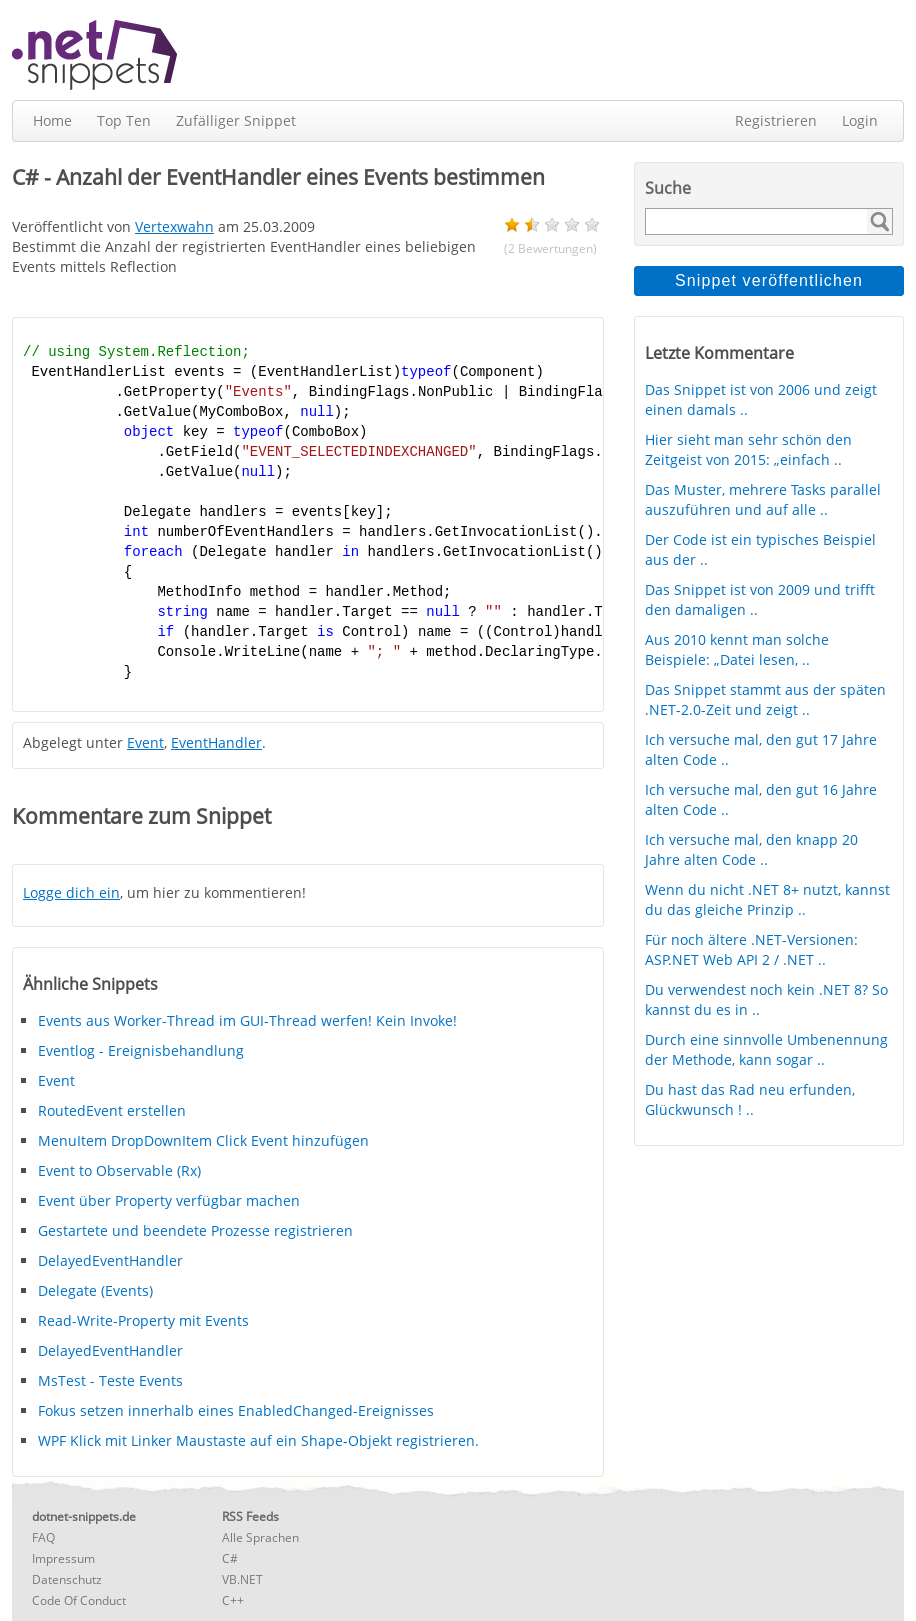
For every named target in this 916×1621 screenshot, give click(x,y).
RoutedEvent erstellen (112, 1110)
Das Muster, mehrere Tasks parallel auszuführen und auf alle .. (763, 499)
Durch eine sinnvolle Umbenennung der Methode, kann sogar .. (766, 1049)
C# (230, 1558)
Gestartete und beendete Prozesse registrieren (195, 1230)
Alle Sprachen (260, 1537)
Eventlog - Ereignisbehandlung (141, 1050)
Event (145, 742)
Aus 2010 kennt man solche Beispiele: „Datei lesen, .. (737, 649)
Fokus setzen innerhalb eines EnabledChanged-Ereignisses (236, 1410)
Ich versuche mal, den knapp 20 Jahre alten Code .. (751, 849)
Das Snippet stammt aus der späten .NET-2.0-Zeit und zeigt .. (765, 699)
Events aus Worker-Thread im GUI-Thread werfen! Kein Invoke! (247, 1020)
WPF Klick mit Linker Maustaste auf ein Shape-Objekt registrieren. (258, 1440)
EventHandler (216, 742)
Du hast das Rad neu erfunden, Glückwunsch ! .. (750, 1099)
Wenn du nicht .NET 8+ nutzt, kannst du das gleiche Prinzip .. (767, 899)
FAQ (43, 1537)
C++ (233, 1600)
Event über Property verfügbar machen (169, 1200)
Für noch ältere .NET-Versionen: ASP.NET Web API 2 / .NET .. (751, 949)
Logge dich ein (71, 892)
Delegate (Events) (95, 1290)
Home (52, 120)
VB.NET (242, 1579)
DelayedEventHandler (110, 1260)
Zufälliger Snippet (236, 120)
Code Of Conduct (79, 1600)
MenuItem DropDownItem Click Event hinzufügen (203, 1140)
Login (860, 120)
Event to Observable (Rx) (119, 1170)
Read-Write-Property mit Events (143, 1320)
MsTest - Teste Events (110, 1380)
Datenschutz (67, 1579)
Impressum (63, 1558)
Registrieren (776, 120)
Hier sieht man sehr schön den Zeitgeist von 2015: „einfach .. (748, 449)
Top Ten (124, 120)
